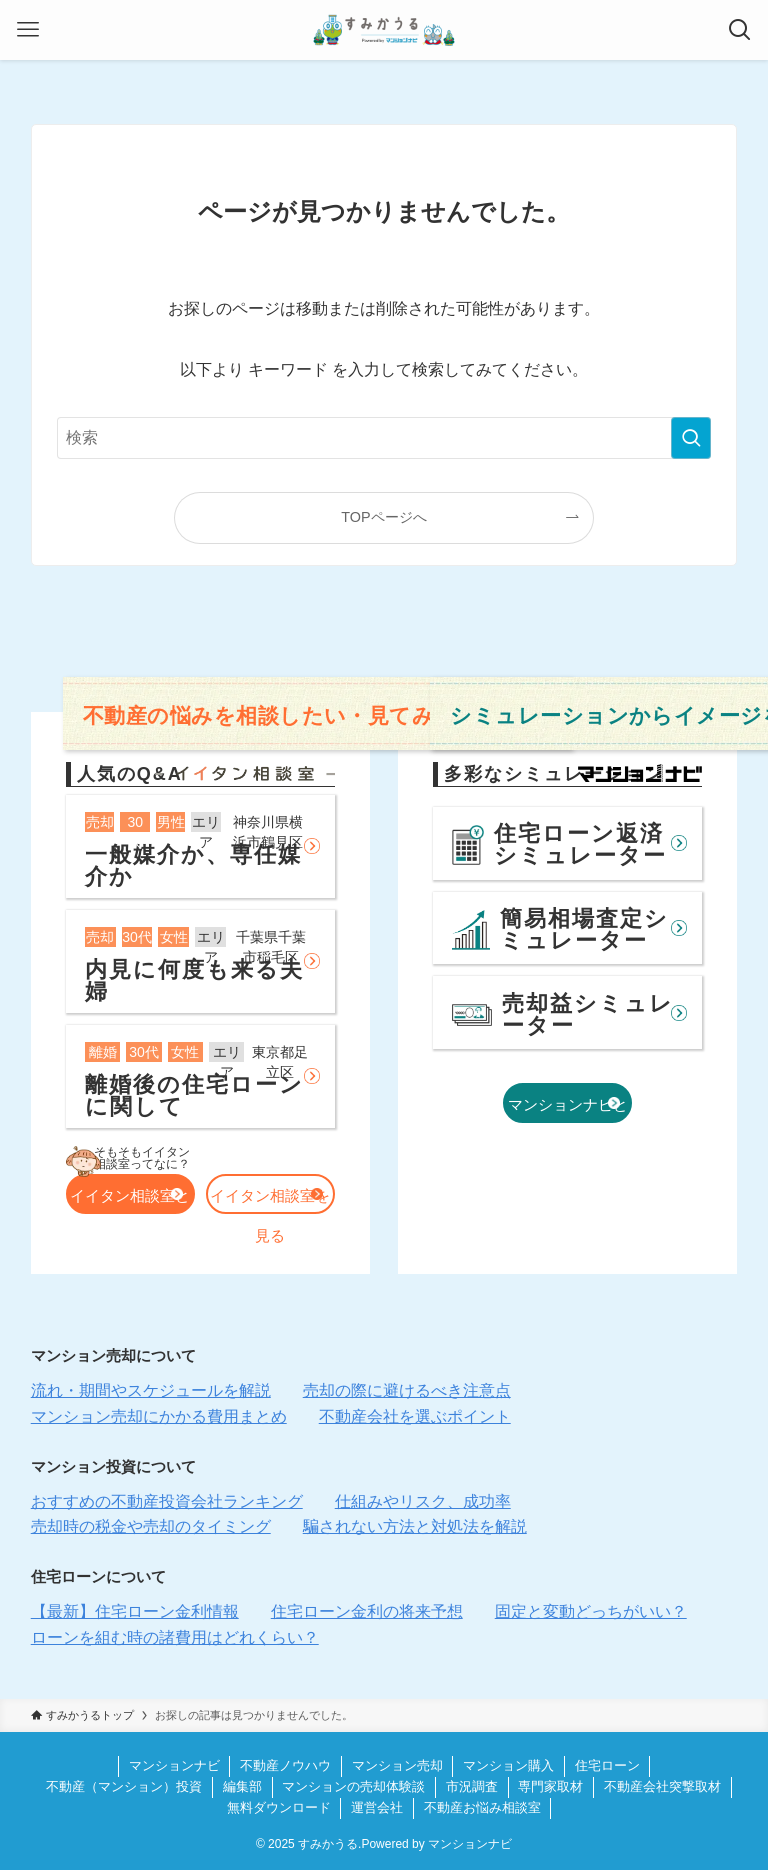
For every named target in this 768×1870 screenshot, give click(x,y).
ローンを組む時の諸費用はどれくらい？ (175, 1637)
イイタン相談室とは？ (130, 1200)
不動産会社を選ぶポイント (415, 1416)
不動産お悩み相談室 (482, 1807)
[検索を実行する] (691, 438)
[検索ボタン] (740, 30)
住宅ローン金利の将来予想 (367, 1611)
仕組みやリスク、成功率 (423, 1501)
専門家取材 (550, 1786)
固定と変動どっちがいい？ (591, 1611)
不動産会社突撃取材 (662, 1786)
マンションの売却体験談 (353, 1786)
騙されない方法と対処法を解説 (415, 1526)
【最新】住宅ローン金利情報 (135, 1611)
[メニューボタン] (28, 30)
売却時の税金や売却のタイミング (151, 1526)
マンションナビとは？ (568, 1113)
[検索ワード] (384, 438)
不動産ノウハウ (285, 1765)
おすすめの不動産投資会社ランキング (167, 1501)
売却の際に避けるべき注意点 (407, 1390)
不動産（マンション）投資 (124, 1786)
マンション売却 (397, 1765)
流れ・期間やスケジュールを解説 (151, 1390)
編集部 (242, 1786)
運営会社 (377, 1807)
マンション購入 (508, 1765)
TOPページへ (383, 517)
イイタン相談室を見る (270, 1200)
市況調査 (472, 1786)
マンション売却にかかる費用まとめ (159, 1416)
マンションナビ (174, 1765)
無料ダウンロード (279, 1807)
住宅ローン (607, 1765)
